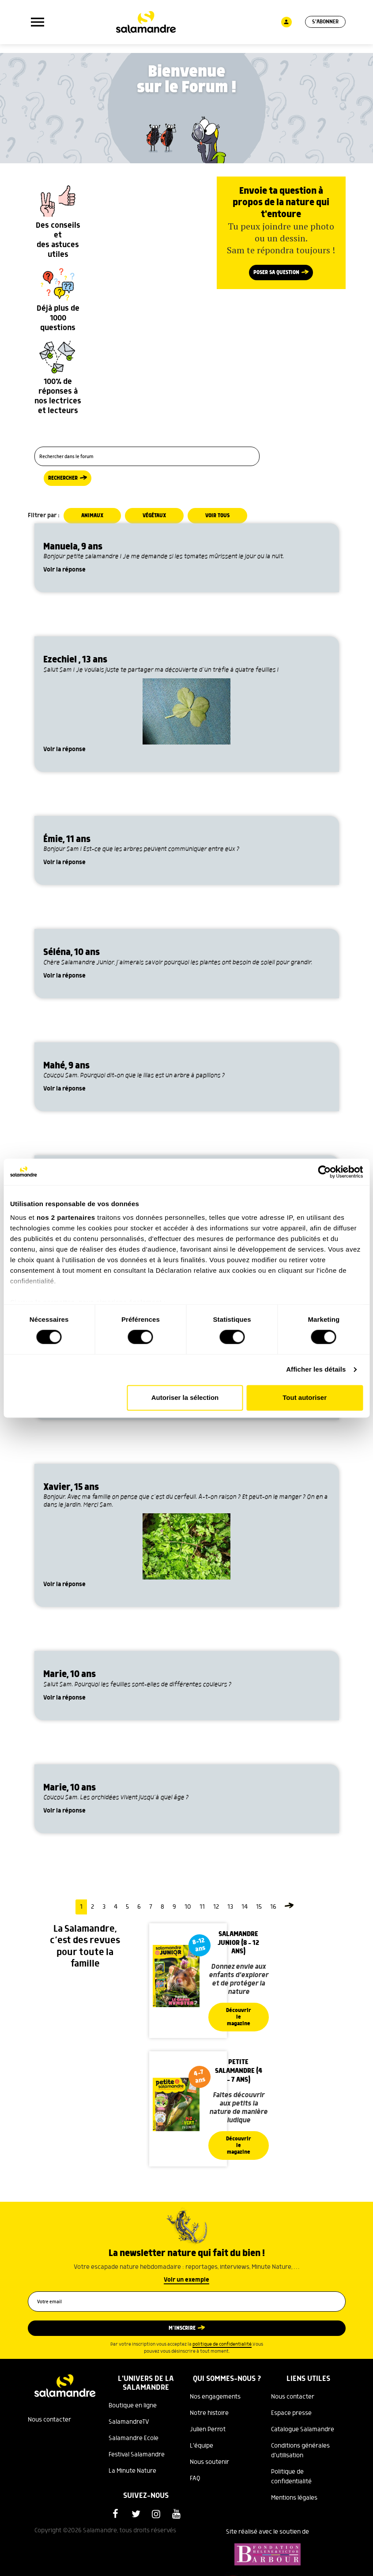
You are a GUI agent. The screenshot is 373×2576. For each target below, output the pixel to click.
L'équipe (201, 2445)
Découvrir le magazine (238, 2017)
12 (216, 1906)
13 (230, 1906)
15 (259, 1906)
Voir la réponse (64, 569)
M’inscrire (182, 2328)
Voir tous (217, 515)
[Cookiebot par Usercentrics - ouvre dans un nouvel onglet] (324, 1171)
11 (202, 1906)
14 (244, 1906)
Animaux (92, 515)
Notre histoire (209, 2413)
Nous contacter (49, 2419)
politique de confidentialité (222, 2344)
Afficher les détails (316, 1369)
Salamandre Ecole (133, 2438)
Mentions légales (294, 2497)
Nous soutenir (209, 2462)
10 (188, 1906)
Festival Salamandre (137, 2454)
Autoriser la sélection (185, 1397)
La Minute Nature (132, 2470)
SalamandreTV (129, 2422)
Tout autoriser (305, 1397)
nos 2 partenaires (66, 1217)
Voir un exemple (186, 2279)
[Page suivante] (289, 1906)
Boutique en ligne (133, 2405)
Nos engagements (215, 2396)
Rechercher (63, 478)
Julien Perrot (208, 2429)
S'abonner (325, 22)
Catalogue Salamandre (302, 2429)
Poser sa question (276, 272)
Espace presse (291, 2413)
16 (273, 1906)
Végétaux (154, 515)
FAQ (195, 2478)
